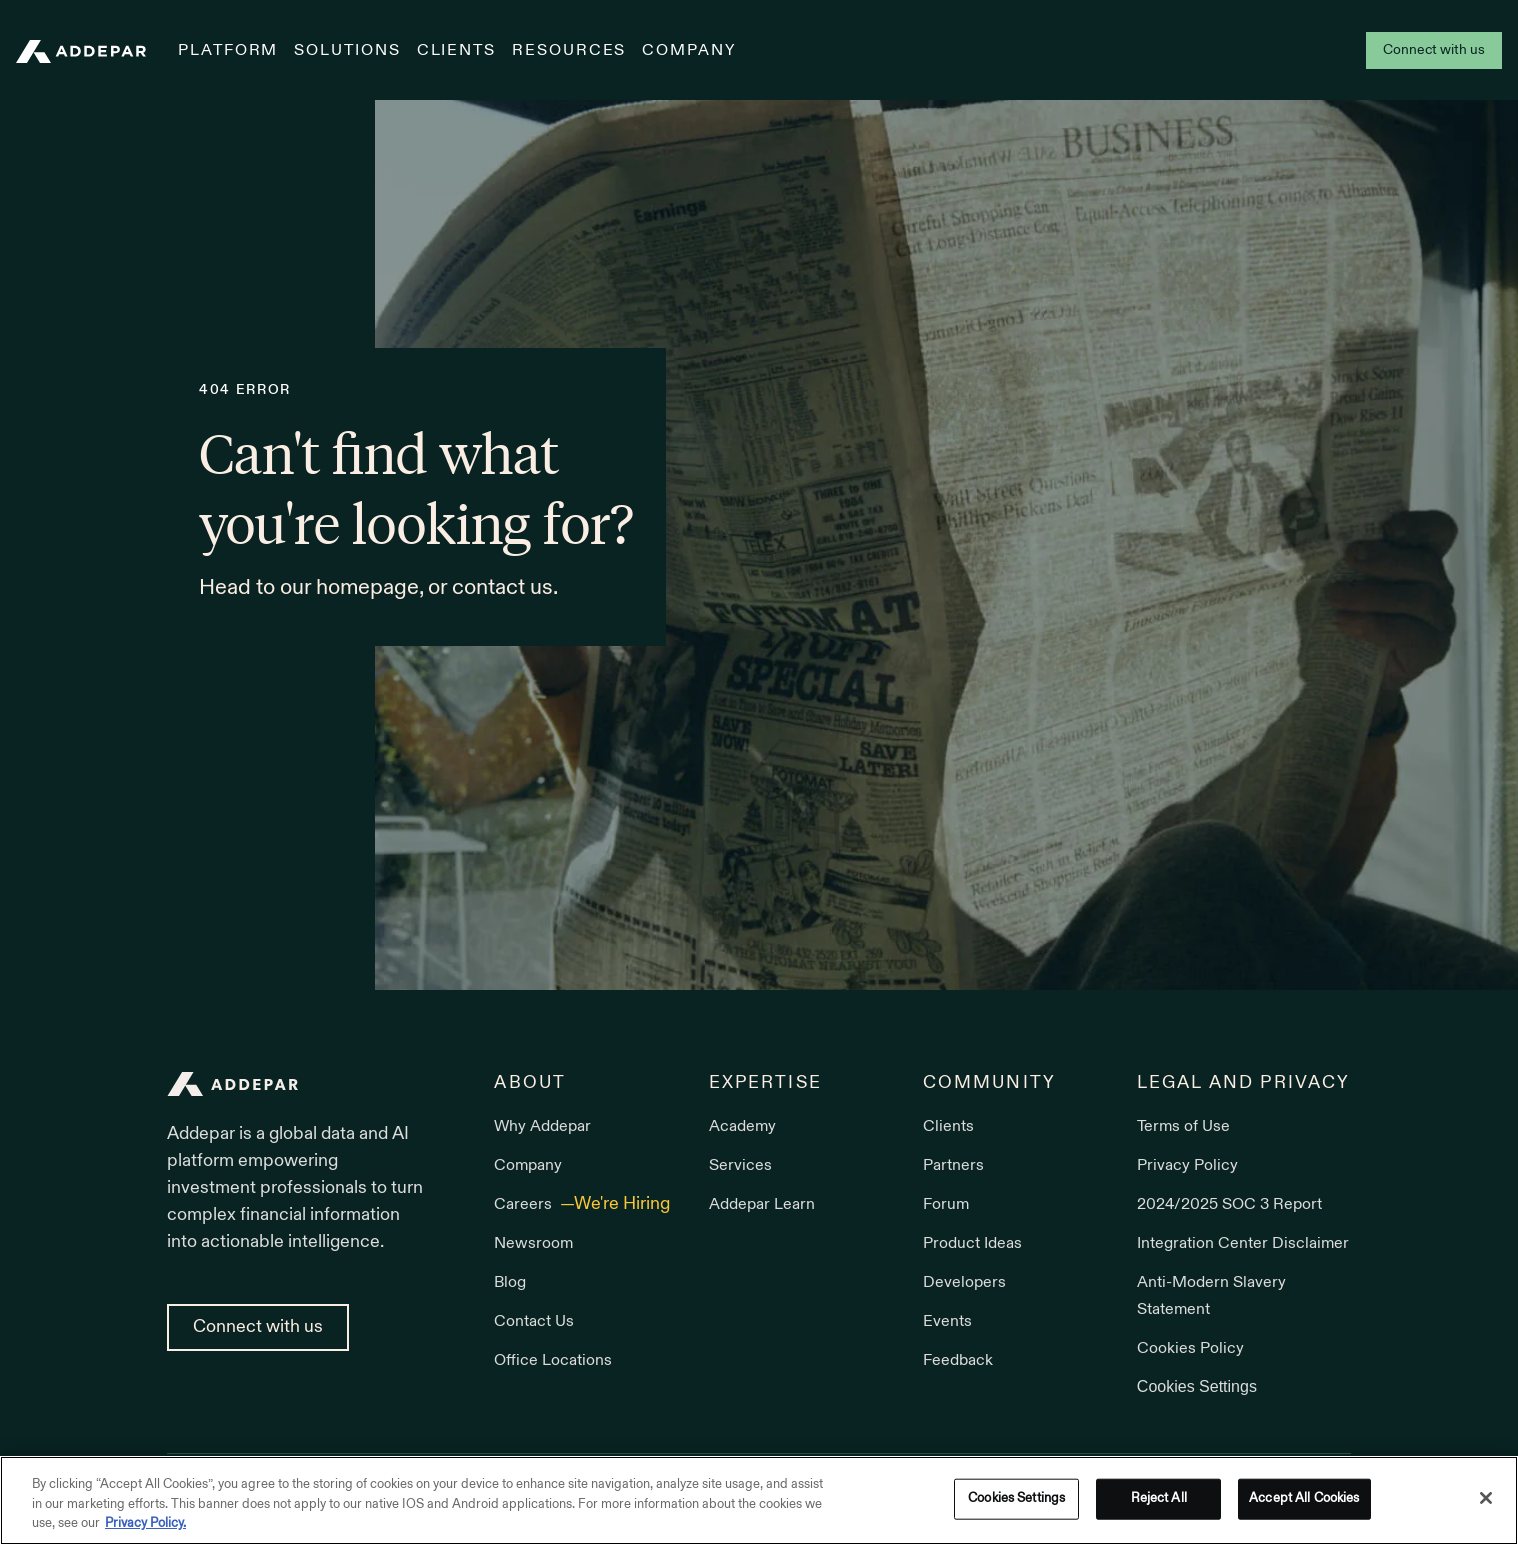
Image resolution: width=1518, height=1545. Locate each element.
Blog (510, 1283)
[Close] (1486, 1498)
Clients (456, 51)
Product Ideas (972, 1244)
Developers (964, 1283)
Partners (953, 1166)
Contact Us (534, 1322)
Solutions (347, 51)
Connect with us (1434, 50)
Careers (525, 1205)
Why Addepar (542, 1127)
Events (947, 1322)
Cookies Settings (1197, 1386)
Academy (742, 1127)
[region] (759, 1500)
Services (740, 1166)
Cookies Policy (1190, 1349)
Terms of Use (1183, 1127)
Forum (946, 1205)
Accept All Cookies (1304, 1498)
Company (688, 51)
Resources (569, 51)
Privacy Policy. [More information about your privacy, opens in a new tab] (145, 1524)
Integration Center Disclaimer (1243, 1244)
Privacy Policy (1187, 1166)
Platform (228, 51)
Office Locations (553, 1361)
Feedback (958, 1361)
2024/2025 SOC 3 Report (1229, 1205)
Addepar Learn (762, 1205)
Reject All (1159, 1498)
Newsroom (533, 1244)
